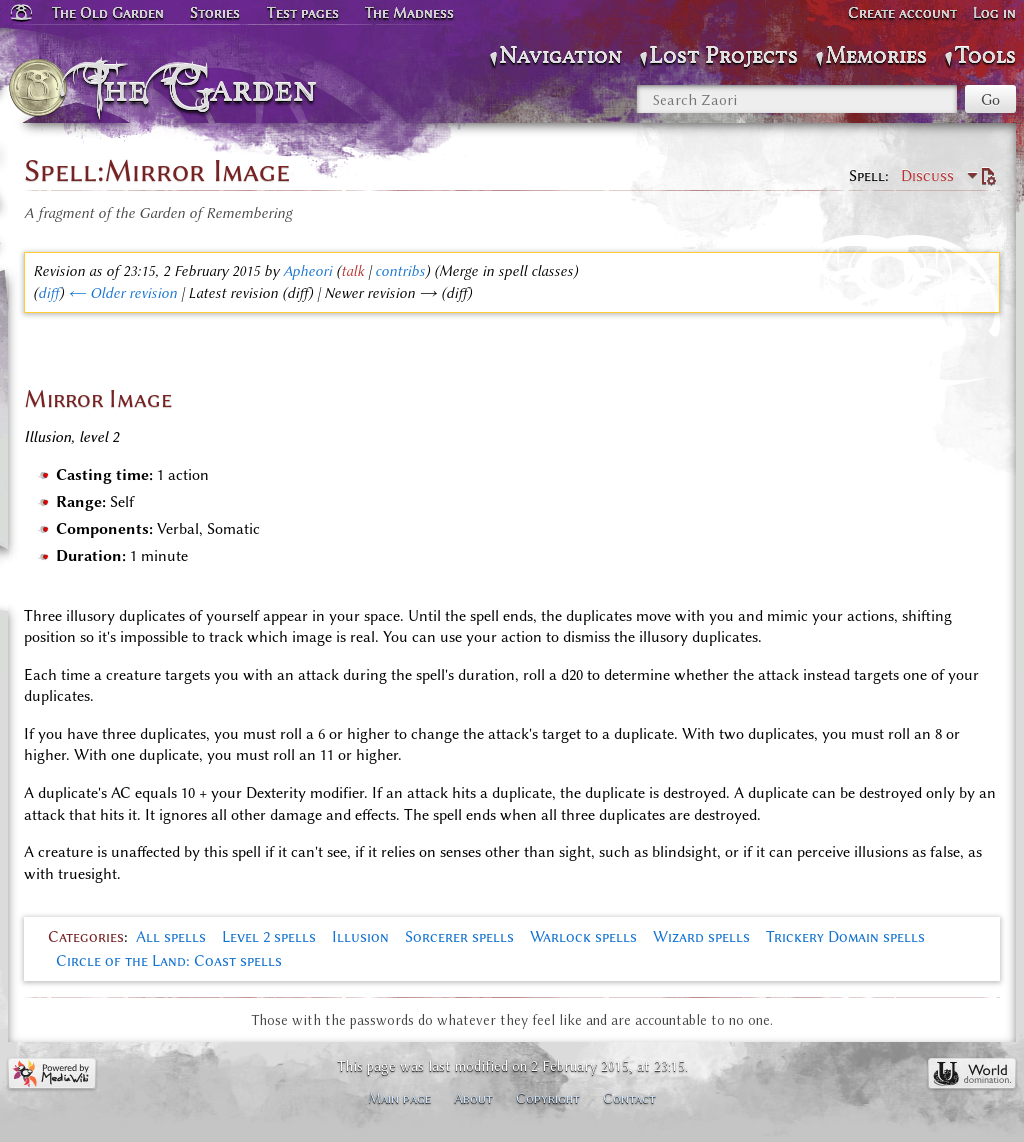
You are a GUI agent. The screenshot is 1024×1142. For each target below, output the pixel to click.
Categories (86, 937)
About (473, 1098)
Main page (399, 1098)
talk (352, 271)
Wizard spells (701, 937)
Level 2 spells (269, 937)
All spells (171, 937)
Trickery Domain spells (845, 937)
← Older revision (122, 293)
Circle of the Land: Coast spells (169, 961)
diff (48, 293)
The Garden (206, 88)
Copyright (548, 1098)
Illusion (360, 937)
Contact (629, 1098)
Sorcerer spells (459, 937)
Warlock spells (583, 937)
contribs (400, 271)
